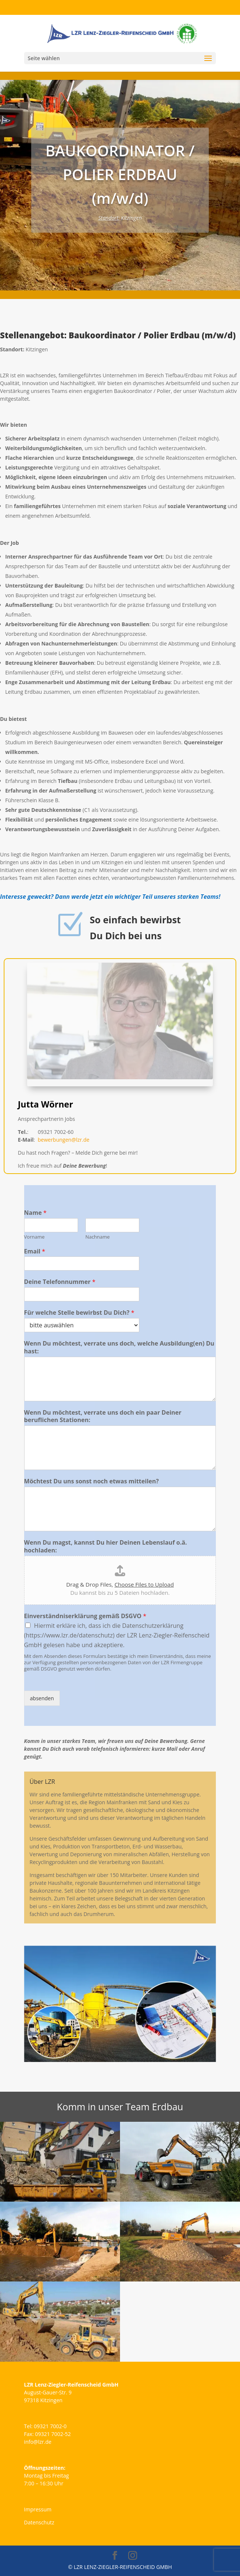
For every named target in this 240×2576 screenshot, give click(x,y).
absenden (42, 1698)
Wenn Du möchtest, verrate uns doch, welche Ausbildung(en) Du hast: (119, 1347)
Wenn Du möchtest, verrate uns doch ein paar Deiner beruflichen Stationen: (103, 1416)
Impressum (38, 2509)
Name (35, 1213)
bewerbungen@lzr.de (65, 1148)
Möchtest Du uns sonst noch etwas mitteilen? (91, 1481)
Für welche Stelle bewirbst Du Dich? (79, 1313)
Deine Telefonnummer (59, 1282)
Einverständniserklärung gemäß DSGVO (85, 1616)
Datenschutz (39, 2522)
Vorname (34, 1237)
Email (34, 1251)
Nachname (97, 1237)
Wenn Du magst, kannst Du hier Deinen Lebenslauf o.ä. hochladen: (105, 1546)
